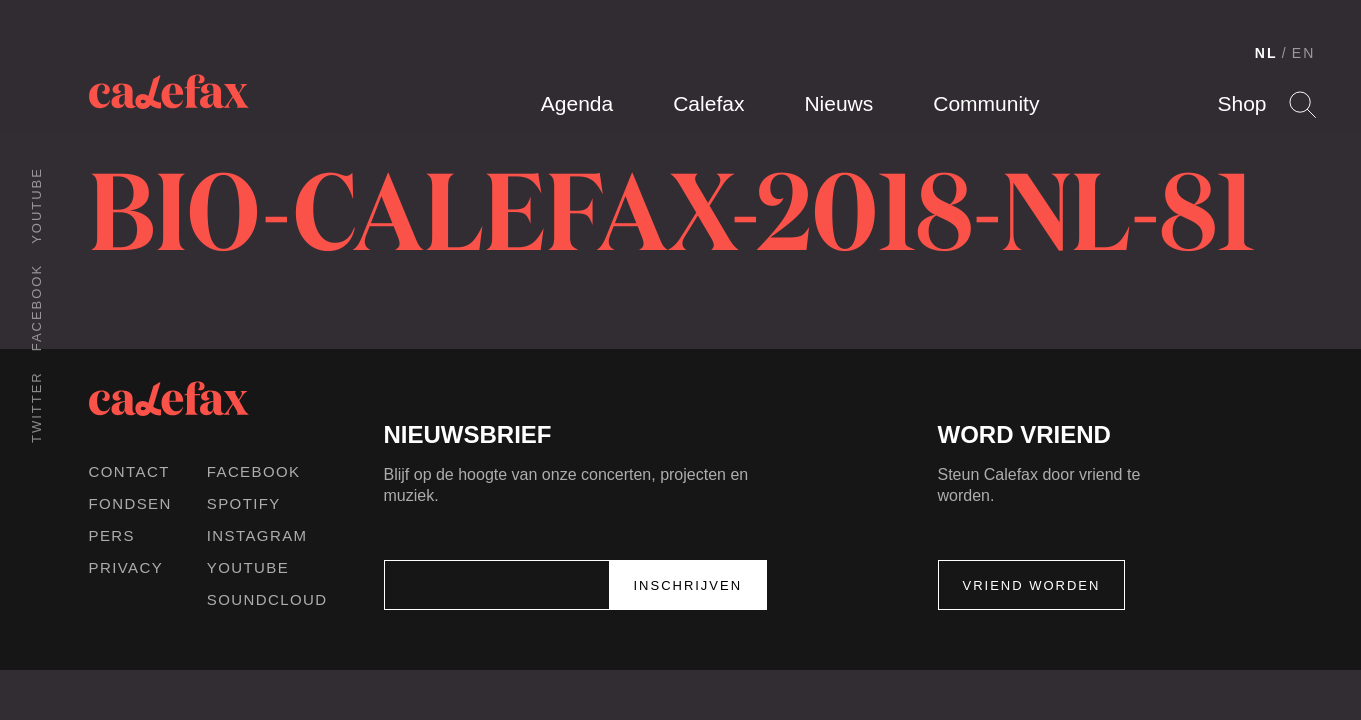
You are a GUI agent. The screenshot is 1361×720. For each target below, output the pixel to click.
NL (1266, 53)
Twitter (36, 407)
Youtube (36, 205)
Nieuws (838, 103)
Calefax (708, 103)
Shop (1241, 103)
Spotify (244, 503)
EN (1304, 53)
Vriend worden (1032, 585)
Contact (129, 471)
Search (1302, 104)
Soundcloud (267, 599)
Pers (112, 535)
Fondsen (130, 503)
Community (986, 103)
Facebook (36, 307)
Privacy (126, 567)
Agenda (577, 103)
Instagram (257, 535)
